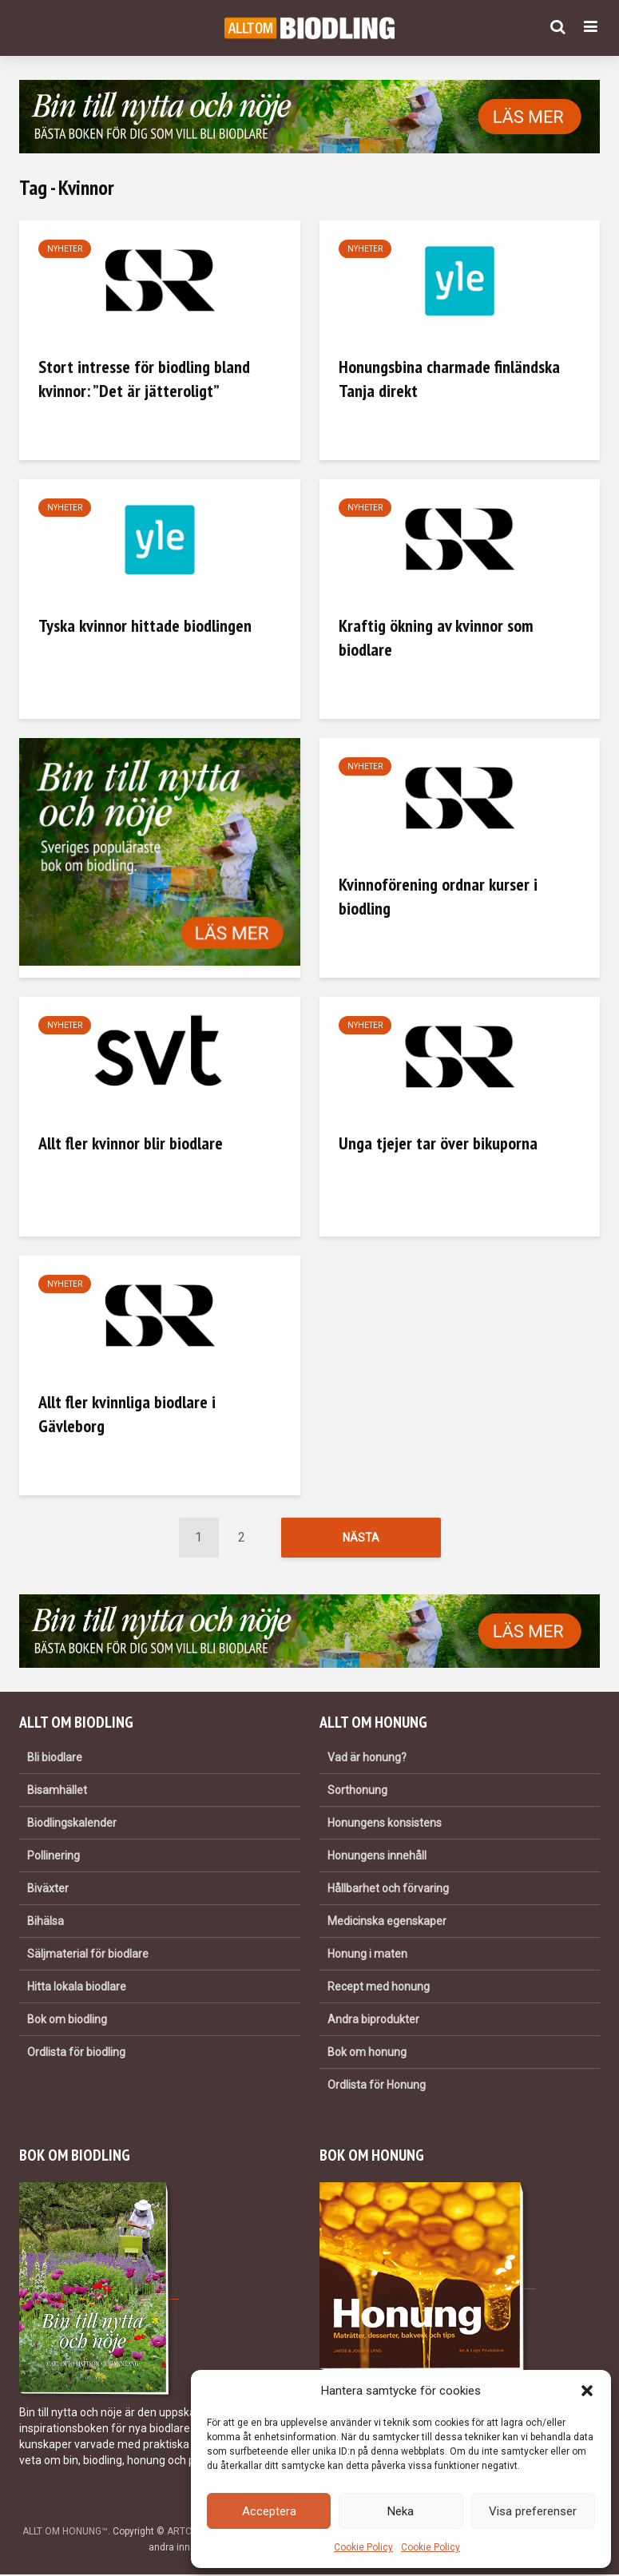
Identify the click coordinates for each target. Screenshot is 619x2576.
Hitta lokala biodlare (76, 1988)
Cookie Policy (363, 2547)
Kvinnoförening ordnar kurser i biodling (438, 896)
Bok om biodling (67, 2020)
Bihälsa (45, 1922)
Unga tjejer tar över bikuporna (438, 1143)
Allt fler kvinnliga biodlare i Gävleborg (127, 1414)
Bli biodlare (54, 1758)
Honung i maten (367, 1955)
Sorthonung (357, 1791)
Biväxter (48, 1889)
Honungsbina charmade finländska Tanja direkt (449, 378)
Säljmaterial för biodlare (88, 1955)
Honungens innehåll (377, 1857)
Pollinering (53, 1857)
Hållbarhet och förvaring (388, 1889)
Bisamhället (57, 1791)
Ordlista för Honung (376, 2086)
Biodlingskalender (72, 1824)
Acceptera (269, 2511)
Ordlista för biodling (76, 2053)
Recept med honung (378, 1988)
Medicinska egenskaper (386, 1922)
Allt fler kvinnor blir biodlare (130, 1143)
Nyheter (64, 248)
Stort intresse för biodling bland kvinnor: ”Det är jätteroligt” (144, 378)
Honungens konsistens (384, 1824)
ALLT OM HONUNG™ (65, 2532)
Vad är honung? (367, 1758)
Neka (400, 2511)
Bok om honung (367, 2053)
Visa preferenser (533, 2511)
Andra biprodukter (373, 2020)
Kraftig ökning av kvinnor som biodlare (436, 637)
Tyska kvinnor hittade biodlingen (145, 625)
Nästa (361, 1537)
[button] (587, 2391)
